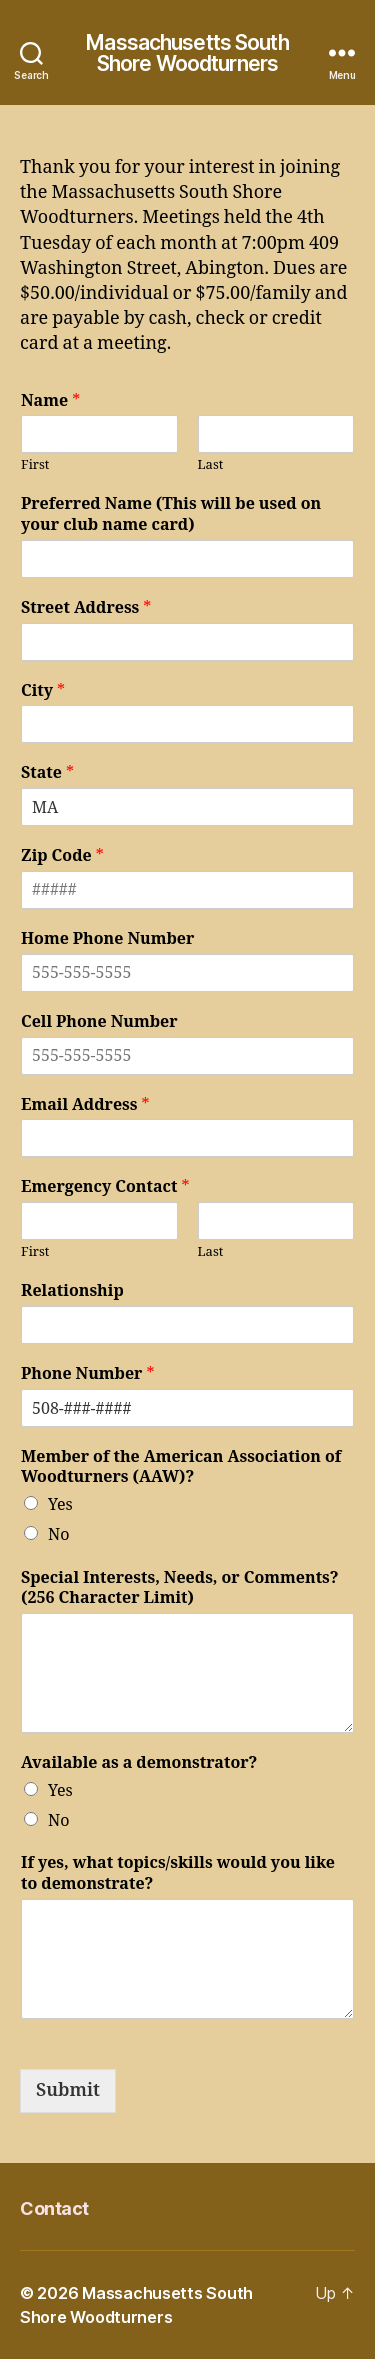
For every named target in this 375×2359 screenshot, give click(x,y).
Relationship (72, 1291)
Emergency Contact (105, 1187)
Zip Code (62, 856)
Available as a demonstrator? (139, 1763)
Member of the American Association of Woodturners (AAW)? (181, 1467)
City (43, 691)
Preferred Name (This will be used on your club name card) (171, 514)
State (47, 773)
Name (50, 401)
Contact (54, 2208)
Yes (60, 1505)
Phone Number (88, 1374)
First (35, 465)
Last (211, 465)
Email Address (85, 1105)
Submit (68, 2090)
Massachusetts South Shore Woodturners (187, 53)
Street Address (86, 608)
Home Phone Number (107, 939)
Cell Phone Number (99, 1022)
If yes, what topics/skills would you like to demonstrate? (178, 1873)
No (58, 1535)
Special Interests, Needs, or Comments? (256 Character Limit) (180, 1588)
